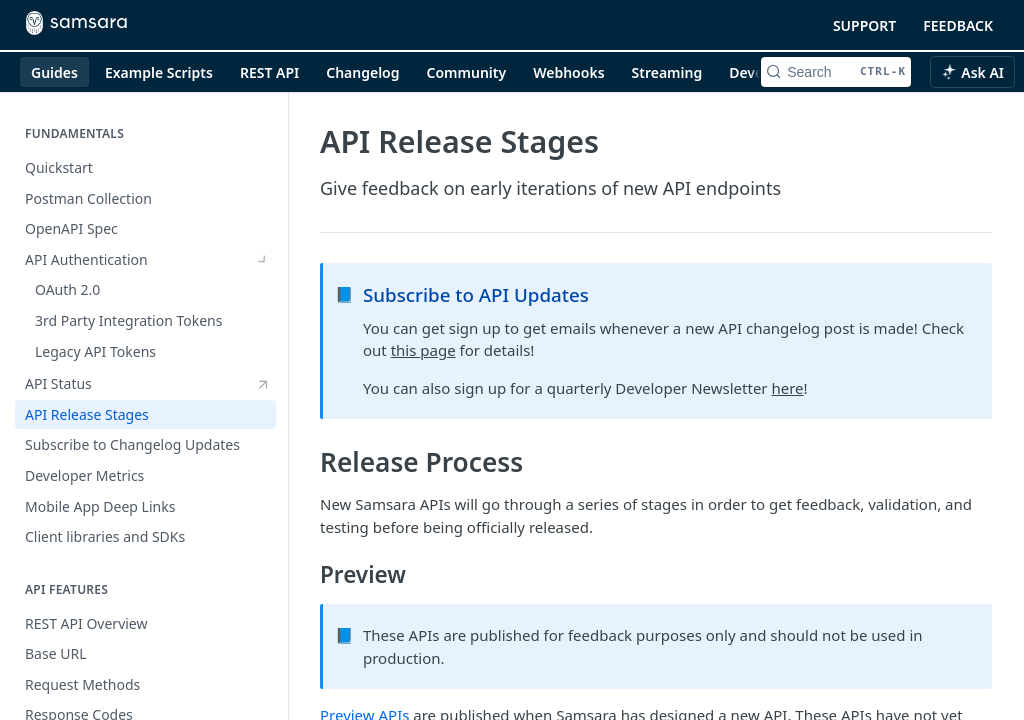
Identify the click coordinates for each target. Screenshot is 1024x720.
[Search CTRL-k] (836, 72)
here (787, 388)
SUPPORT (864, 25)
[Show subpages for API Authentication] (263, 260)
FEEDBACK (958, 25)
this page (423, 350)
